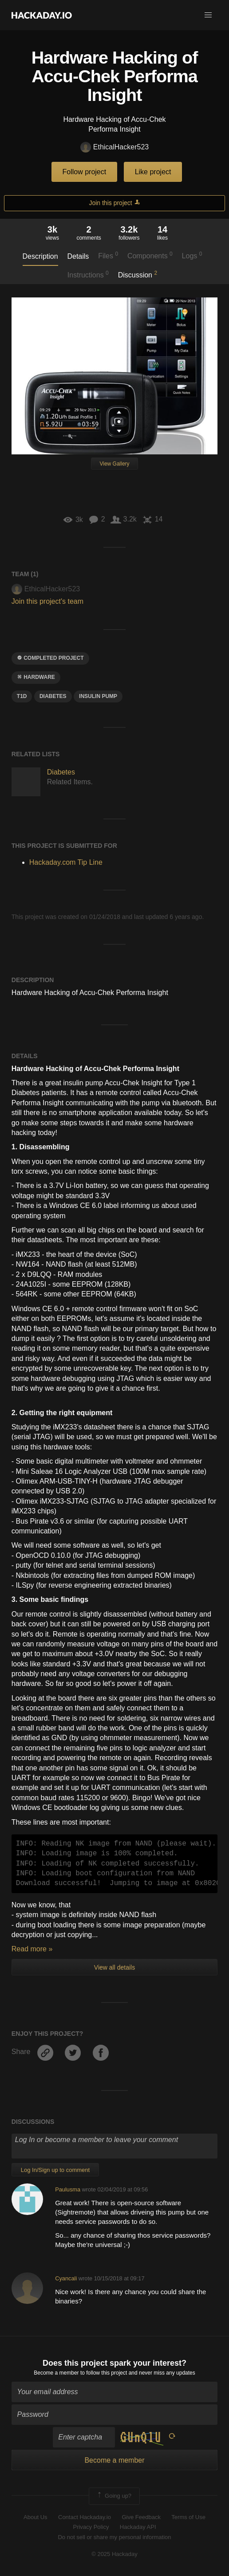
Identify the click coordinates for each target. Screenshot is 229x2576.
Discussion (138, 274)
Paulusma (67, 2189)
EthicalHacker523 (114, 147)
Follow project (85, 172)
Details (78, 256)
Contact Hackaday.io (84, 2517)
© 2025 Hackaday (114, 2554)
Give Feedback (141, 2517)
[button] (208, 15)
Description (40, 256)
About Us (35, 2517)
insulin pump (98, 696)
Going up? (113, 2496)
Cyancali (66, 2278)
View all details (114, 1967)
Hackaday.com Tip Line (66, 862)
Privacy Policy (91, 2527)
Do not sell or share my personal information (114, 2537)
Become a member (56, 2373)
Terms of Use (188, 2517)
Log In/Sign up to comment (55, 2170)
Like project (153, 172)
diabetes (53, 696)
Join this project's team (47, 601)
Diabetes (61, 772)
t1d (22, 696)
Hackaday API (138, 2527)
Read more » (32, 1949)
